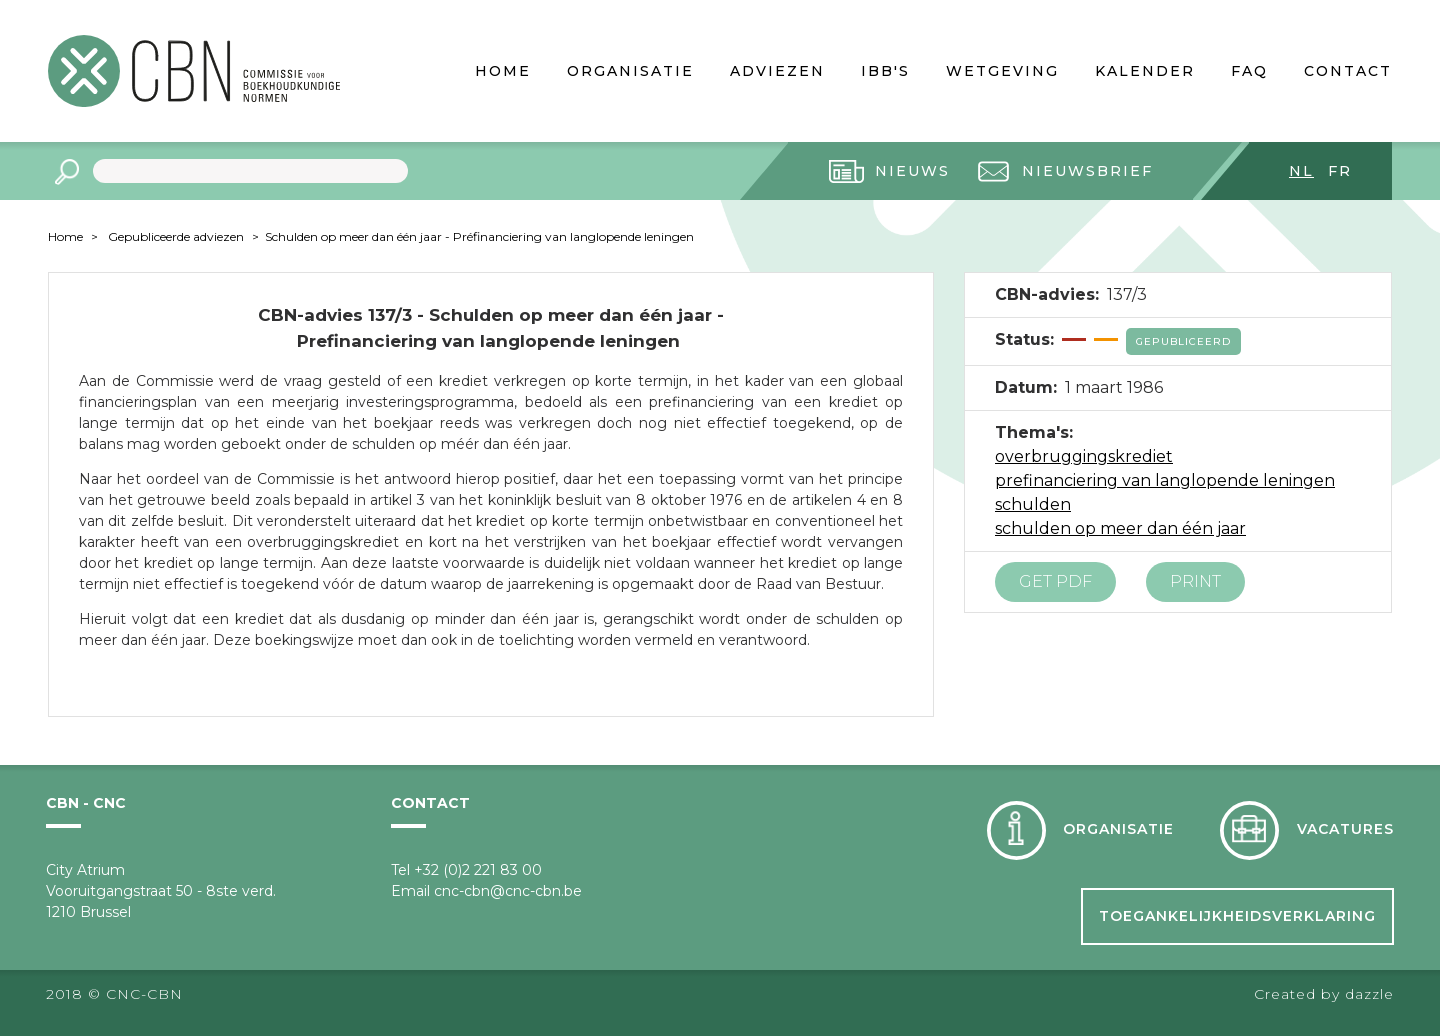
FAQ (1249, 71)
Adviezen (777, 71)
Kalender (1145, 71)
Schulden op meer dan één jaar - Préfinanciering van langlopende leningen (479, 236)
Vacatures (1345, 829)
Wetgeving (1002, 71)
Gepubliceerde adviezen (176, 236)
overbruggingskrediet (1084, 456)
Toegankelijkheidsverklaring (1237, 916)
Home (503, 71)
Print (1195, 581)
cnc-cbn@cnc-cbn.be (508, 891)
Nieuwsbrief (1087, 171)
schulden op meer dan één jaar (1120, 528)
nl (1301, 171)
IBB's (885, 71)
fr (1340, 171)
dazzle (1369, 994)
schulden (1033, 504)
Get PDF (1055, 581)
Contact (1348, 71)
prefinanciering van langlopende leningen (1165, 480)
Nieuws (912, 171)
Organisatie (630, 71)
